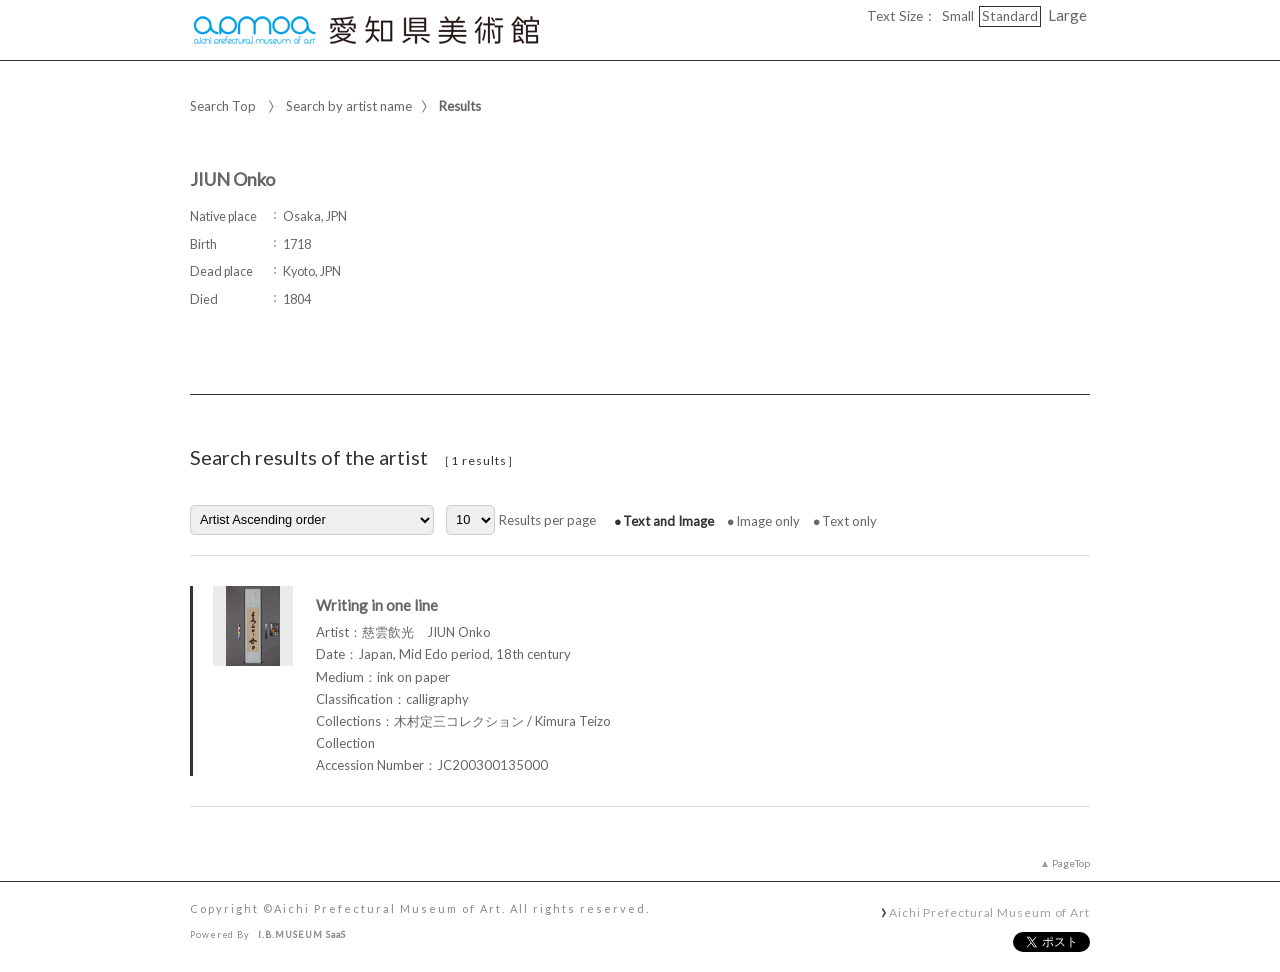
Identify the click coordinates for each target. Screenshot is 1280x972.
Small (958, 16)
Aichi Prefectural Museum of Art (989, 912)
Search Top (223, 106)
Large (1067, 15)
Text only (849, 521)
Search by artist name (349, 106)
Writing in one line (377, 605)
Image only (768, 521)
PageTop (1071, 863)
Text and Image (668, 521)
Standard (1010, 16)
